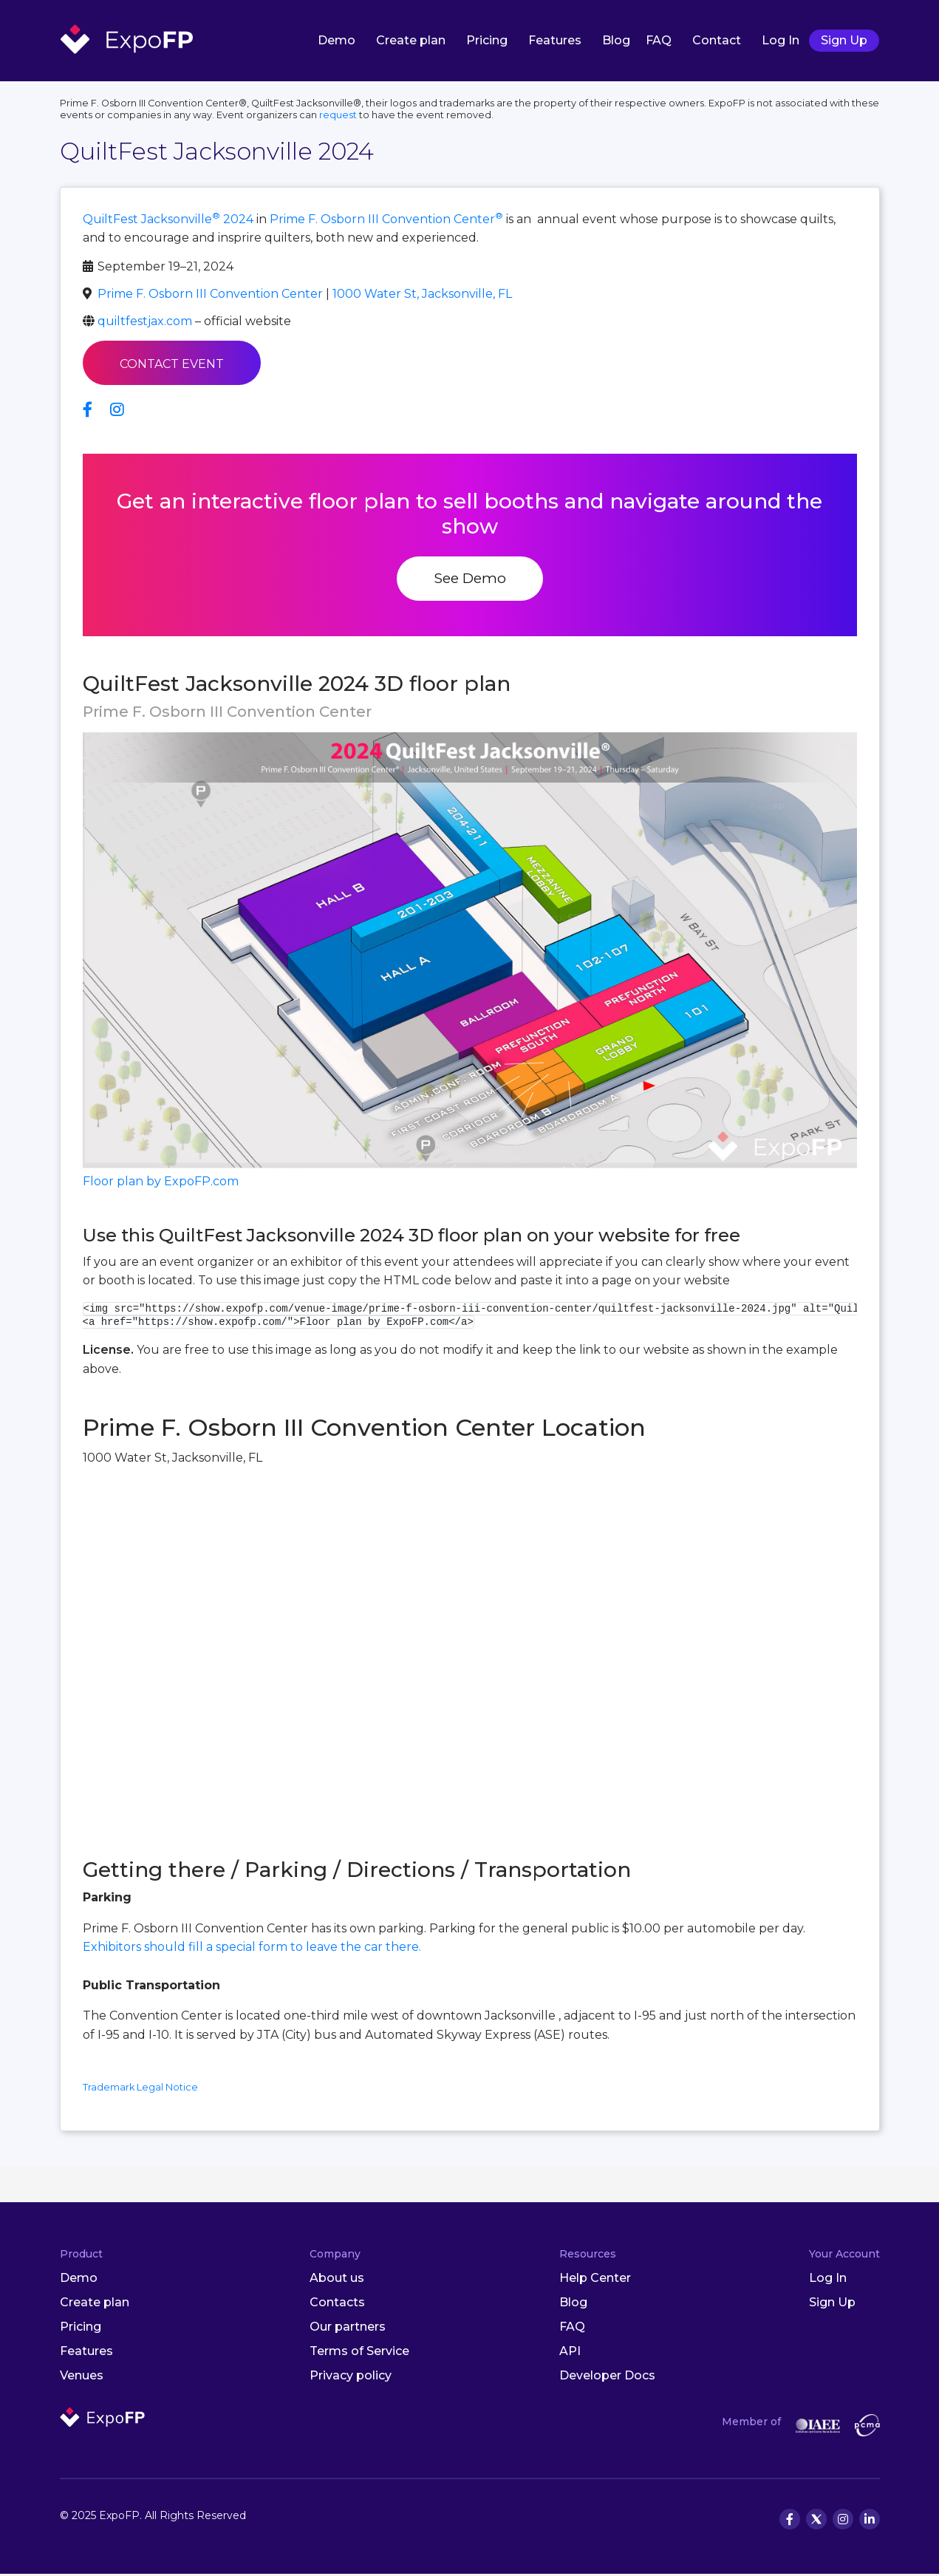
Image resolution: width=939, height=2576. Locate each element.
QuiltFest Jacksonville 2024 (168, 221)
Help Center (595, 2280)
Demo (336, 40)
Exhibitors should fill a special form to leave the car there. (252, 1949)
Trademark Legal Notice (140, 2089)
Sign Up (844, 40)
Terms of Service (359, 2352)
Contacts (337, 2304)
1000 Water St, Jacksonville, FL (422, 295)
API (570, 2352)
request (338, 116)
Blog (616, 40)
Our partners (348, 2328)
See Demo (470, 580)
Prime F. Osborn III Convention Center (386, 221)
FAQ (659, 40)
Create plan (410, 40)
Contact (716, 40)
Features (554, 40)
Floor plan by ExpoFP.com (161, 1183)
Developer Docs (607, 2377)
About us (337, 2280)
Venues (81, 2377)
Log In (780, 40)
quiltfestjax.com (145, 323)
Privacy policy (351, 2377)
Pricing (487, 40)
